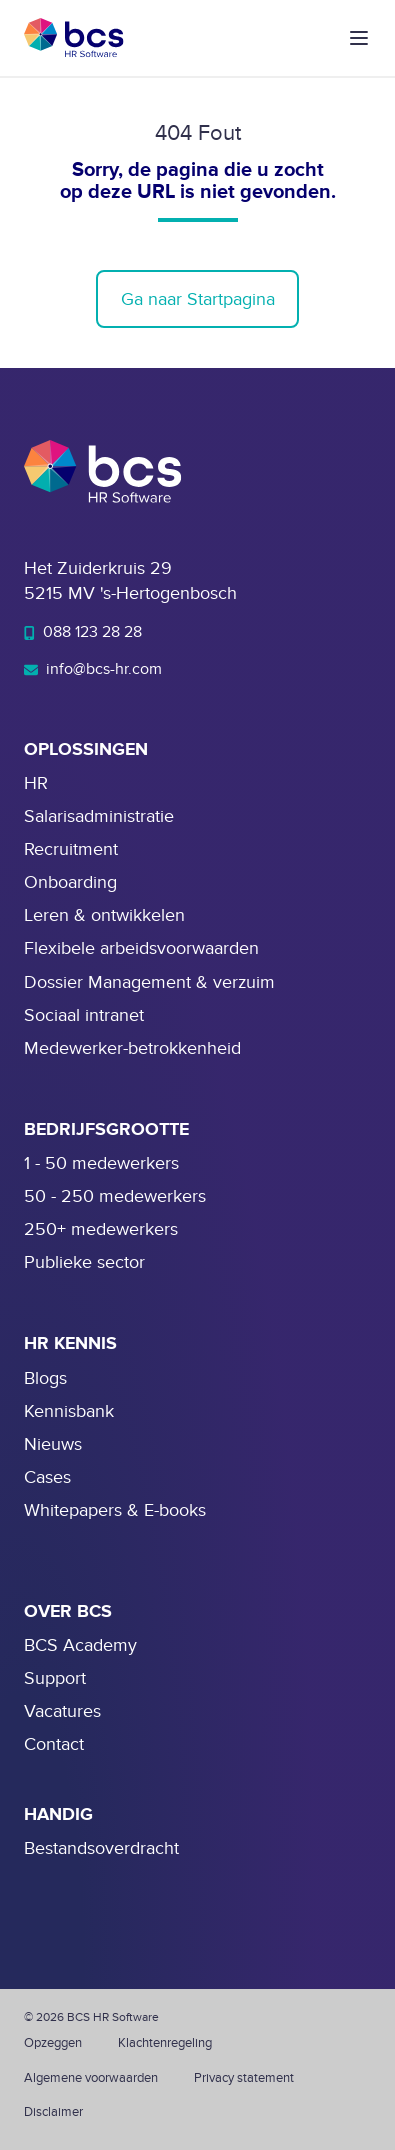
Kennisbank (69, 1411)
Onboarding (70, 882)
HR (36, 783)
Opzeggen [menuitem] (53, 2043)
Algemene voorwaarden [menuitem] (91, 2078)
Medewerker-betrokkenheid (132, 1048)
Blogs (45, 1378)
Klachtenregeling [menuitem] (165, 2043)
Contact (54, 1744)
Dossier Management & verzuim (149, 982)
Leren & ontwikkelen (104, 915)
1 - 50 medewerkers (101, 1163)
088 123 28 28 (83, 632)
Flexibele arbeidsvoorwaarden (141, 948)
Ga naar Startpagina (198, 299)
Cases (47, 1477)
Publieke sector (84, 1262)
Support (55, 1678)
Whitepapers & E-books (115, 1510)
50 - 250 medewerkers (115, 1196)
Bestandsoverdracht (101, 1848)
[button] (359, 38)
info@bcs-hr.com (93, 669)
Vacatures (62, 1711)
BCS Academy (80, 1645)
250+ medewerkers (101, 1229)
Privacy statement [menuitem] (244, 2078)
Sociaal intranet (84, 1015)
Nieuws (53, 1444)
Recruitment (71, 849)
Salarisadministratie (99, 816)
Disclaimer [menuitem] (53, 2112)
